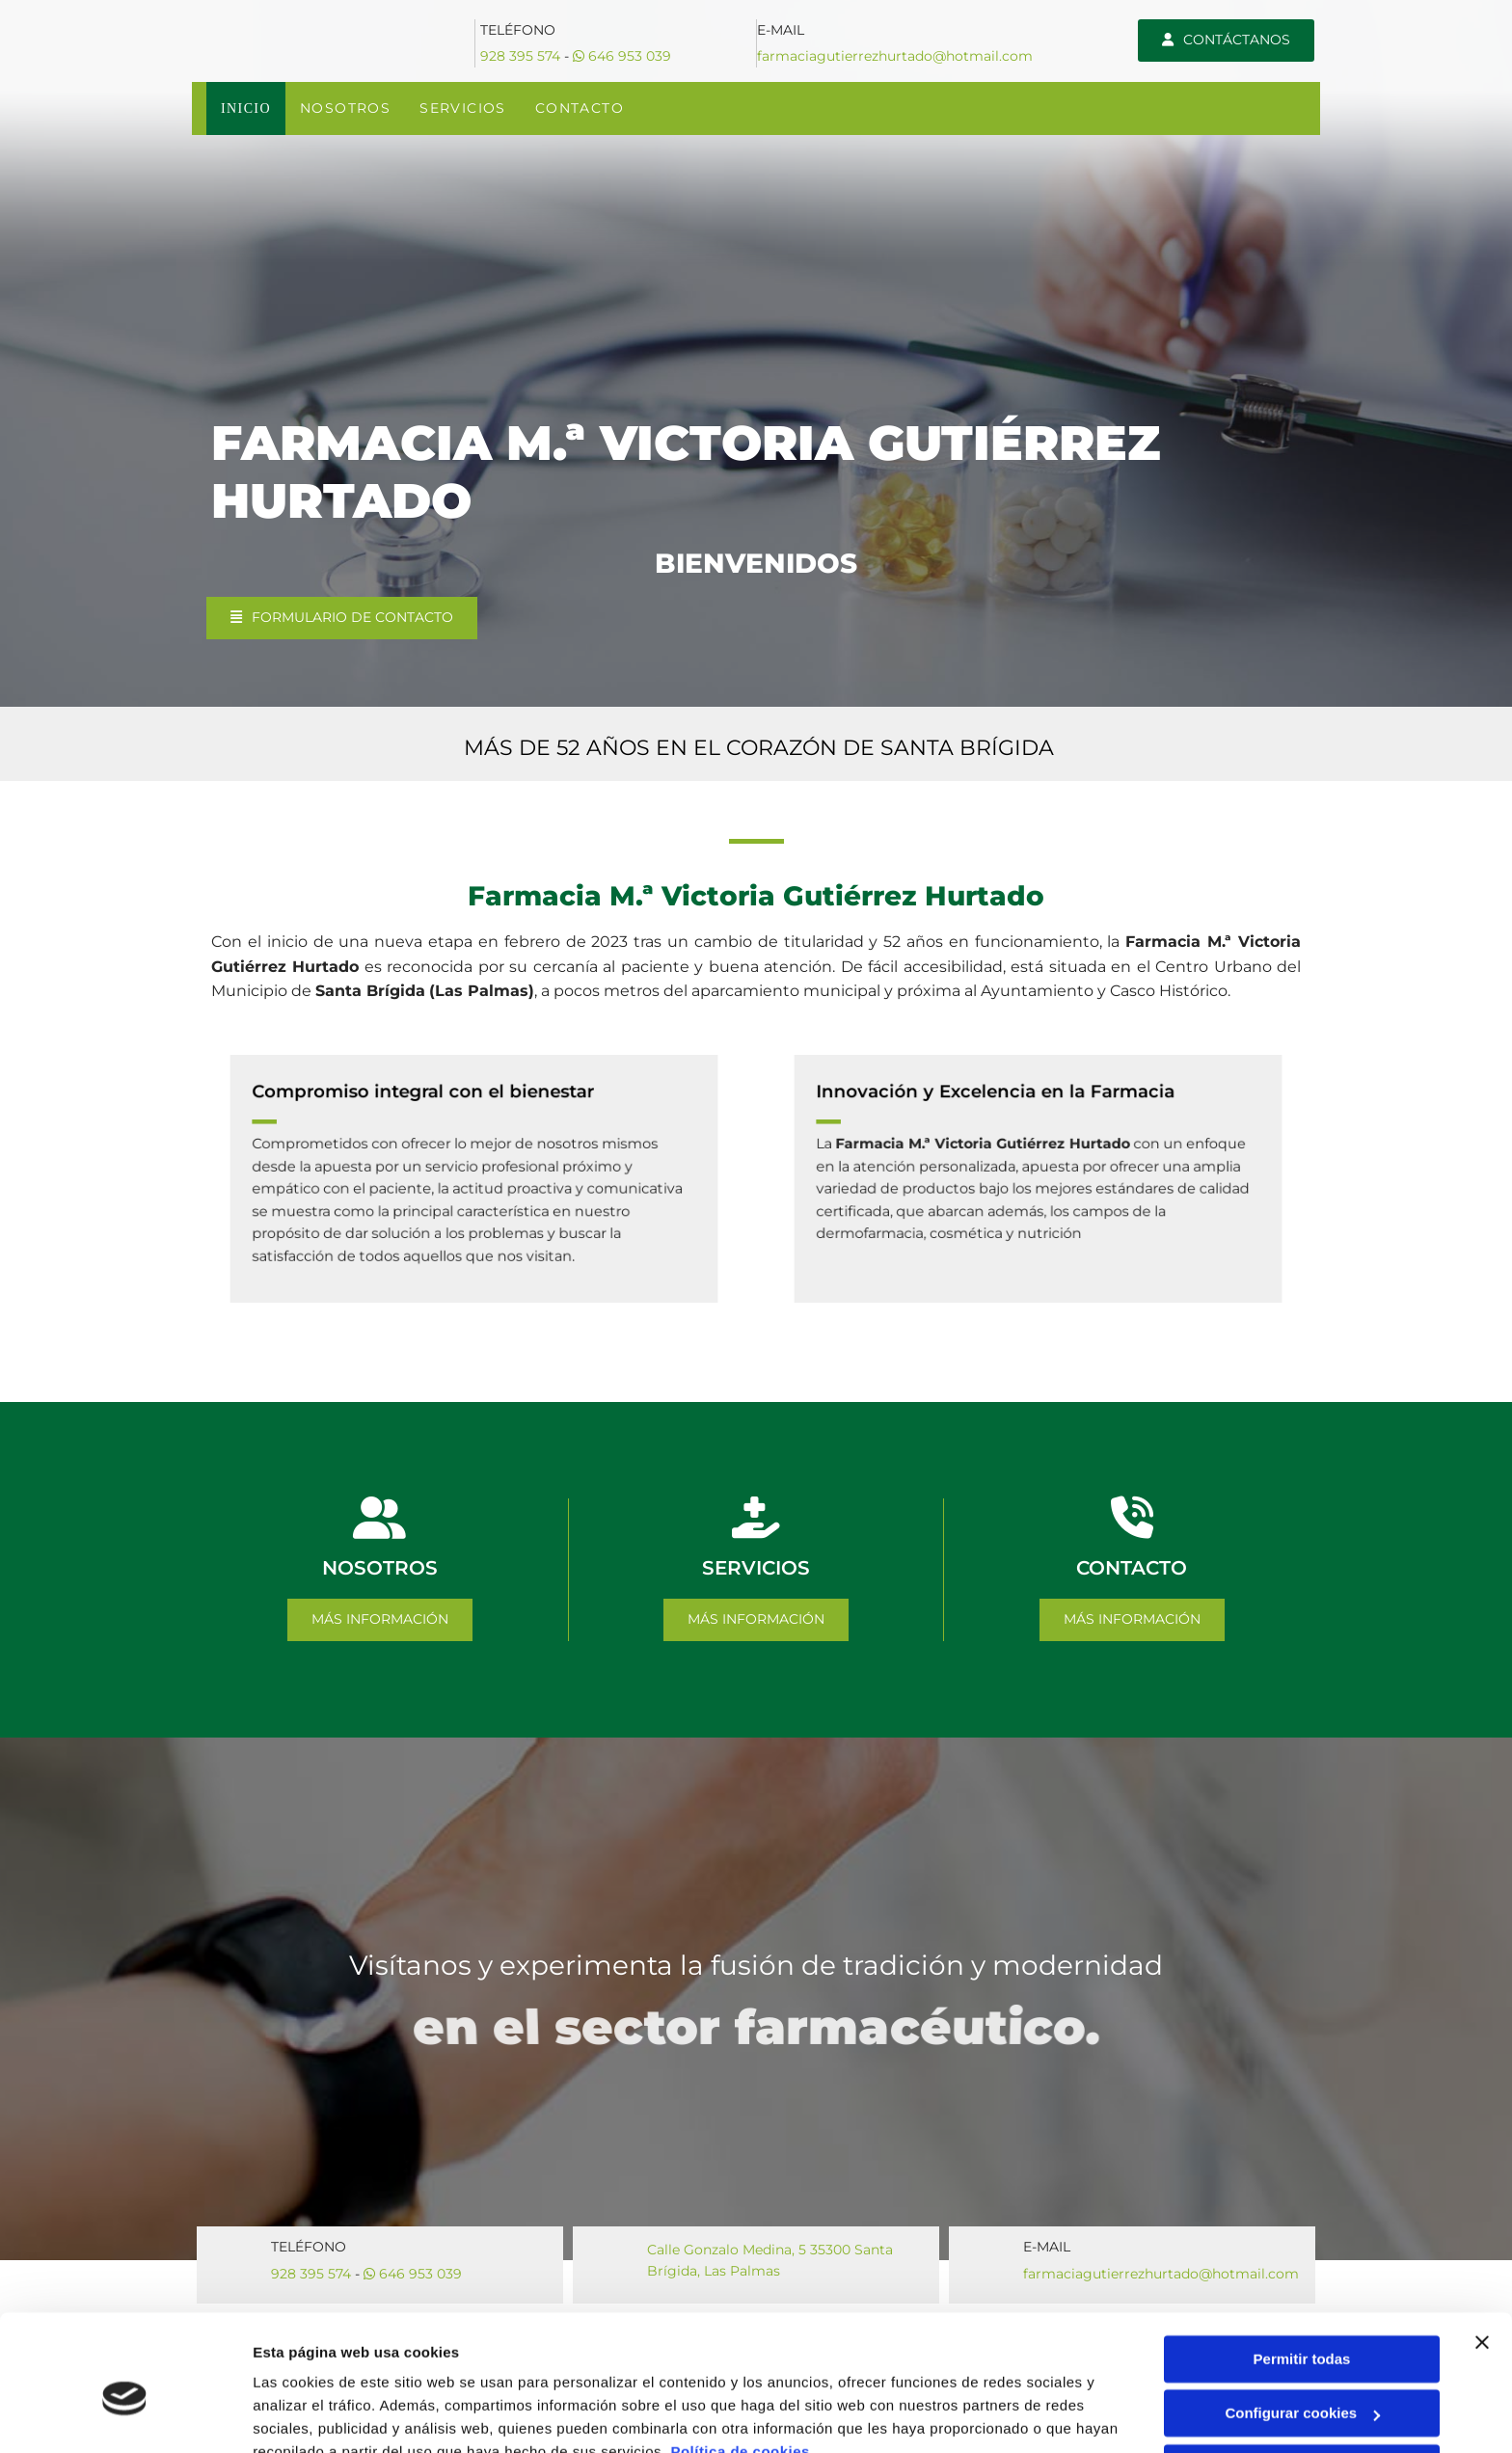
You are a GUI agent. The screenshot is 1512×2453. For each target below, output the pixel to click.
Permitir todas (1302, 2269)
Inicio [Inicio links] (246, 108)
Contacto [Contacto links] (580, 108)
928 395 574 (520, 56)
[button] (1226, 40)
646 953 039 (622, 56)
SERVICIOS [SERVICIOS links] (464, 108)
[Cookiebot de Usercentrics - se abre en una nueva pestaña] (124, 2415)
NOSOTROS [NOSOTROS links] (346, 108)
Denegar (1302, 2378)
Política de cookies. (742, 2362)
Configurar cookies (1302, 2323)
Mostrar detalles (309, 2415)
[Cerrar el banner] (1482, 2252)
